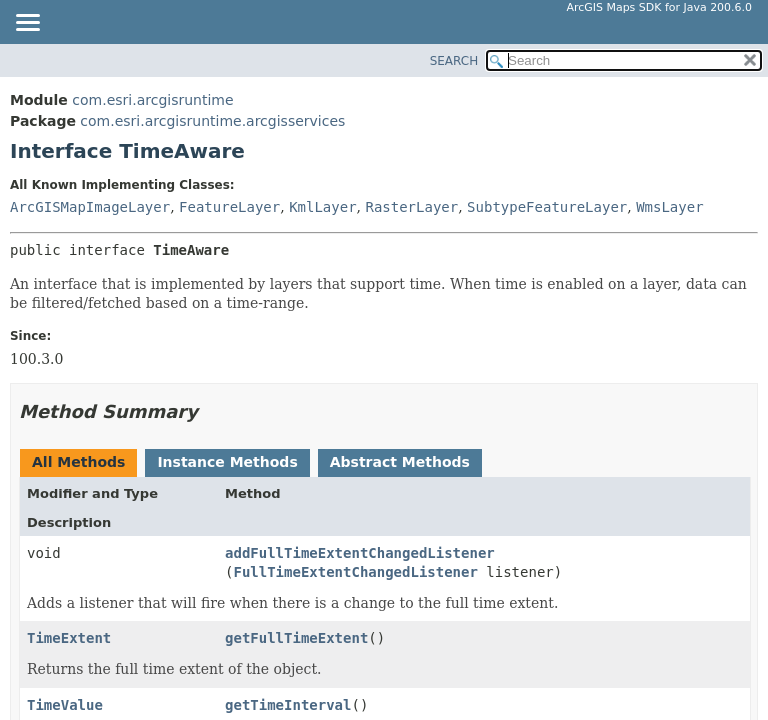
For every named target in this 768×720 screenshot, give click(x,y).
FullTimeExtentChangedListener (355, 572)
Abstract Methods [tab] (400, 462)
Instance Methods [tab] (227, 462)
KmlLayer (322, 207)
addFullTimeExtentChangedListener (360, 553)
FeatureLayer (229, 207)
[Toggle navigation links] (27, 24)
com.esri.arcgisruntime (152, 100)
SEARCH (454, 61)
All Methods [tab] (78, 462)
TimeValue (65, 705)
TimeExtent (69, 638)
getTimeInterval (288, 705)
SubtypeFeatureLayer (547, 207)
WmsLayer (669, 207)
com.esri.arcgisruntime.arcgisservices (212, 121)
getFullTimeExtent (296, 638)
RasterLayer (411, 207)
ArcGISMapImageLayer (90, 207)
